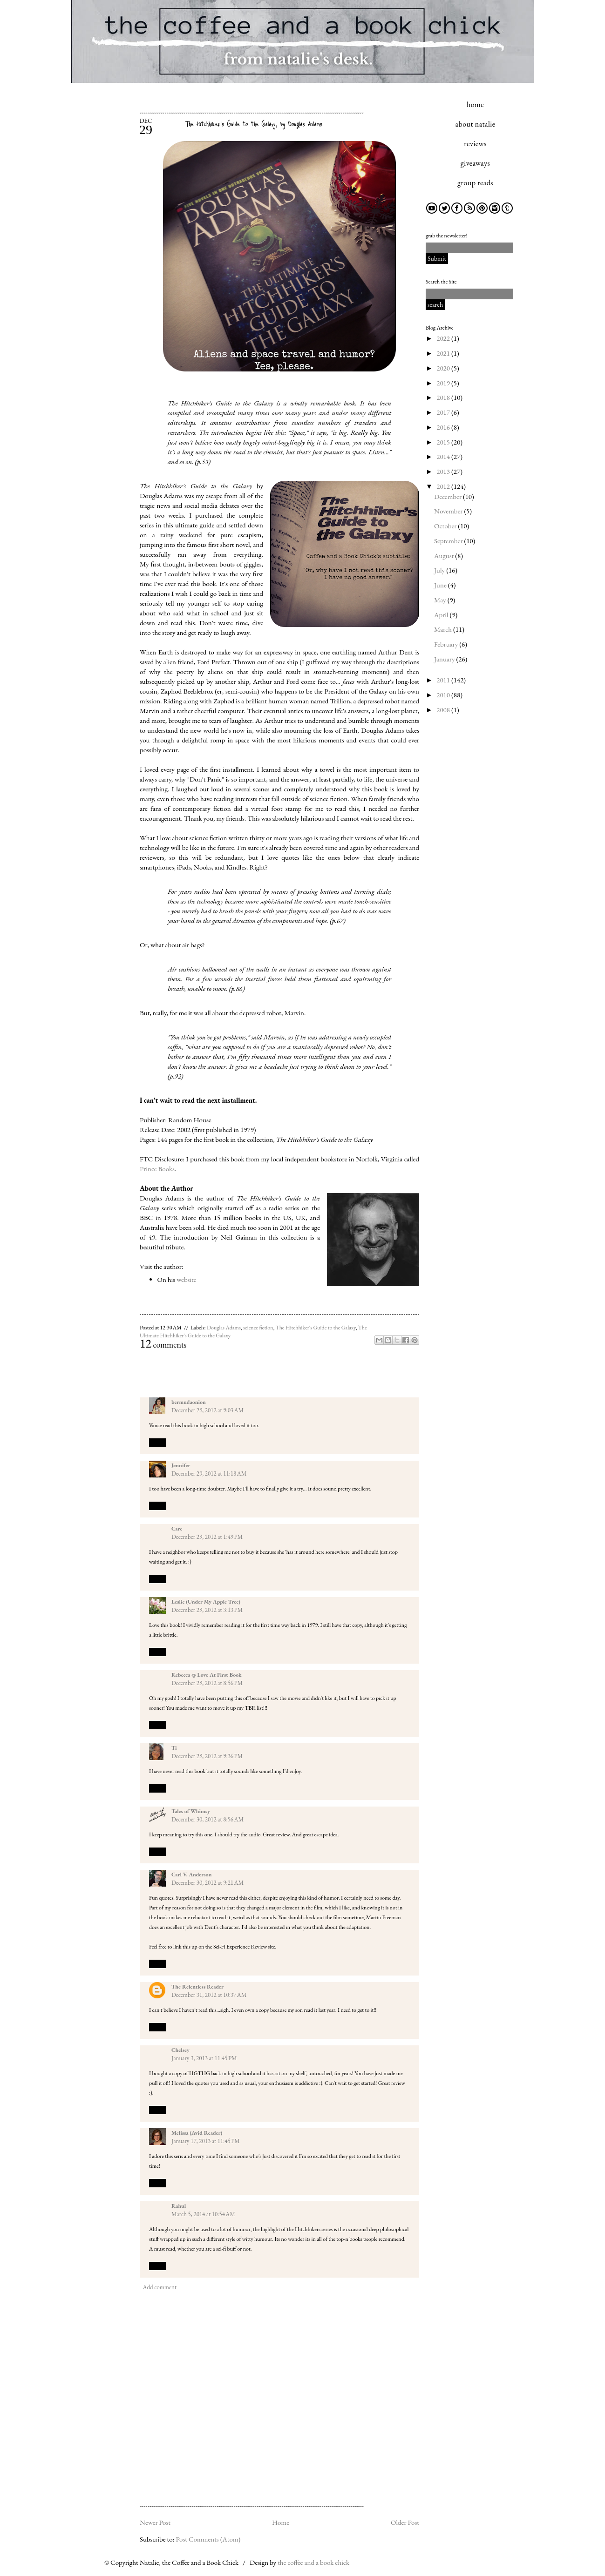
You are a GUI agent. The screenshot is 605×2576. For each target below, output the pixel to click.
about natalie (475, 124)
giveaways (475, 163)
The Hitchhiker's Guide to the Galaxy (316, 1327)
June (441, 584)
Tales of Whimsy (190, 1811)
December (448, 496)
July (440, 570)
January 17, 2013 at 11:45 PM (205, 2141)
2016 (443, 427)
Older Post (405, 2522)
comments (163, 1344)
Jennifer (180, 1465)
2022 (443, 338)
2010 (443, 694)
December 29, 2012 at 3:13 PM (207, 1610)
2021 (443, 353)
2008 (443, 709)
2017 (443, 412)
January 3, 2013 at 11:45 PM (204, 2058)
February (446, 644)
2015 (443, 442)
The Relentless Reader (197, 1986)
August (444, 555)
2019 (443, 382)
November (449, 510)
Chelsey (180, 2050)
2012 (443, 486)
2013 (443, 471)
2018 (443, 397)
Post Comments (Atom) (208, 2539)
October (446, 525)
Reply (157, 1442)
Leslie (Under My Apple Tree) (205, 1601)
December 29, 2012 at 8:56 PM (207, 1683)
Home (280, 2522)
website (187, 1279)
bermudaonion (188, 1402)
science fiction (258, 1327)
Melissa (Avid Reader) (196, 2133)
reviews (475, 143)
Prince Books (157, 1168)
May (441, 599)
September (449, 540)
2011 (443, 679)
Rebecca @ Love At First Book (206, 1675)
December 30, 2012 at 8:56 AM (207, 1819)
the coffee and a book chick (313, 2562)
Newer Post (155, 2522)
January (445, 658)
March (443, 629)
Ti (174, 1748)
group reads (475, 183)
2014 (443, 456)
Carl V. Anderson (191, 1874)
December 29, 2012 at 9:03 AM (207, 1410)
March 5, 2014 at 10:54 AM (203, 2214)
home (475, 104)
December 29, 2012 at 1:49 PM (207, 1537)
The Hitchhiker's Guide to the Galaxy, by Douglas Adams (253, 123)
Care (176, 1528)
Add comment (160, 2287)
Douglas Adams (224, 1327)
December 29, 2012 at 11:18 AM (208, 1473)
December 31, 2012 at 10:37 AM (208, 1995)
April (441, 614)
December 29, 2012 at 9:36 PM (207, 1756)
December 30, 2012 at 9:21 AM (207, 1883)
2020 (443, 368)
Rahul (178, 2206)
